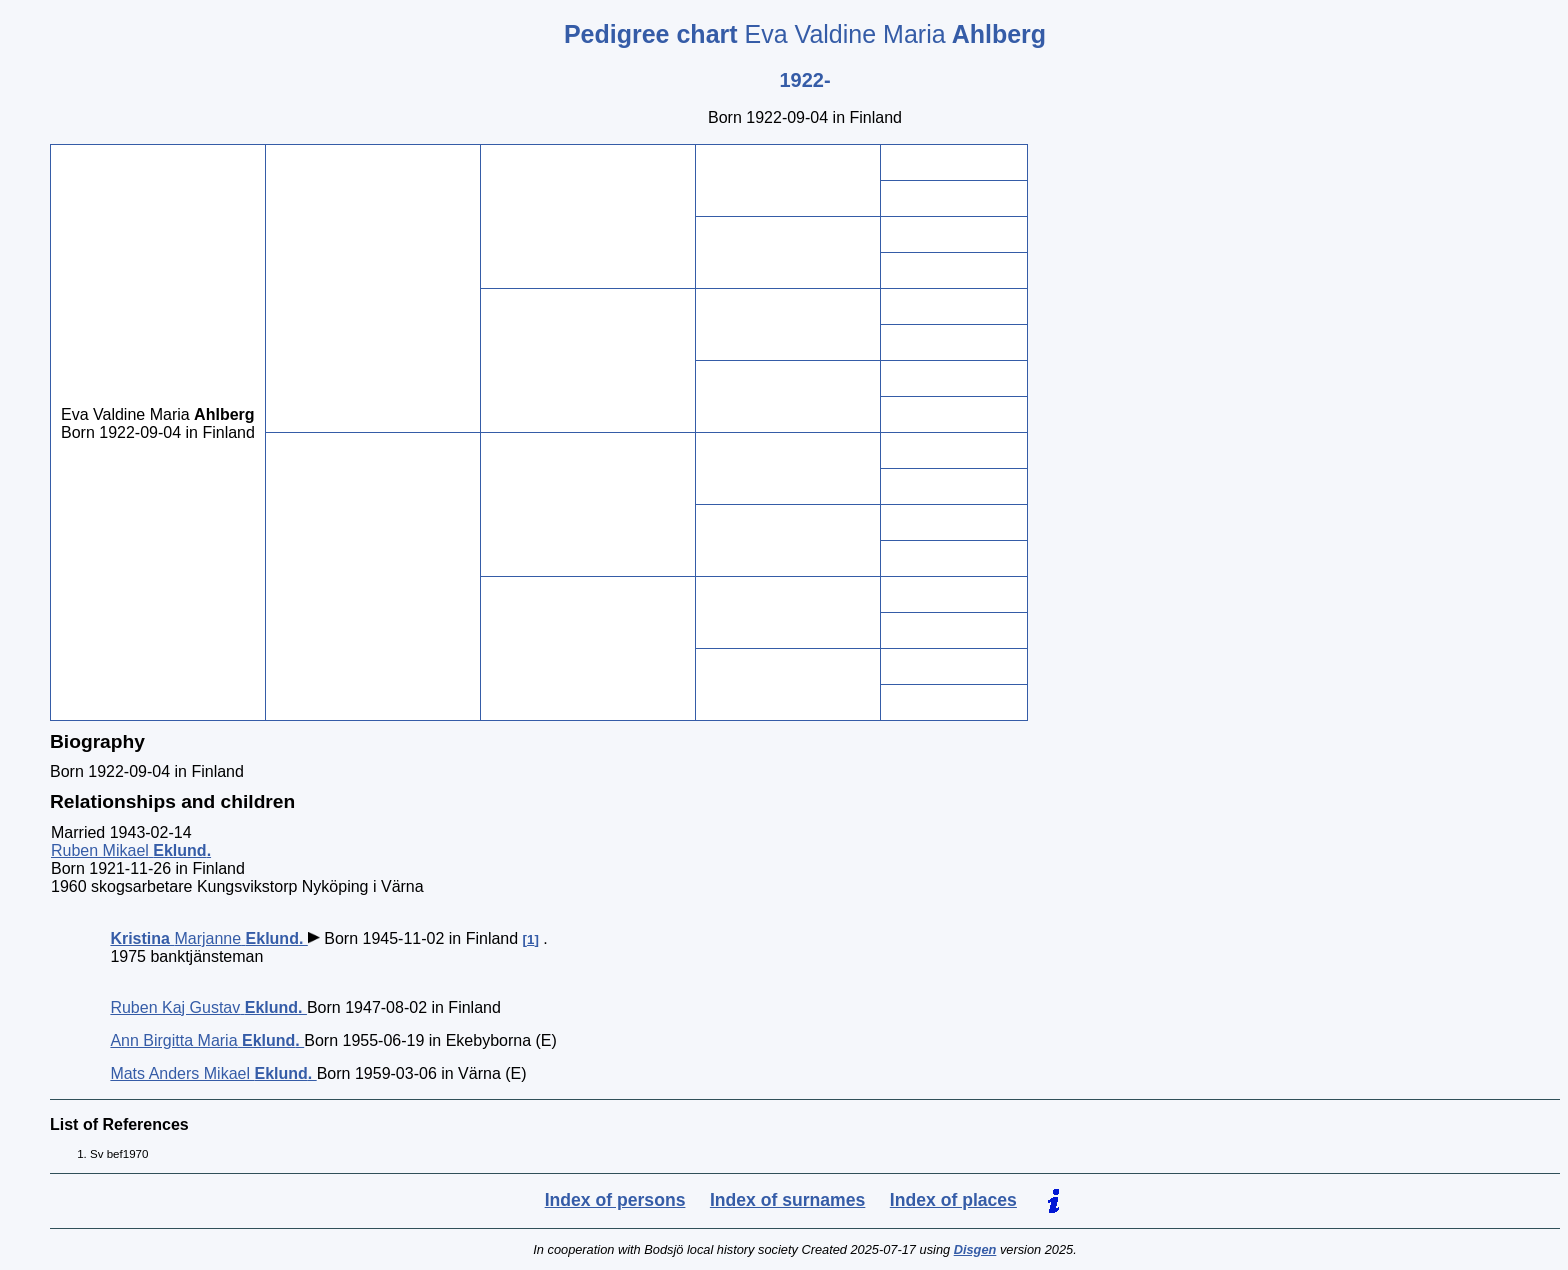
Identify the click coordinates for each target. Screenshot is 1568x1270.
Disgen (975, 1249)
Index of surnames (787, 1200)
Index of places (953, 1200)
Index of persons (615, 1200)
